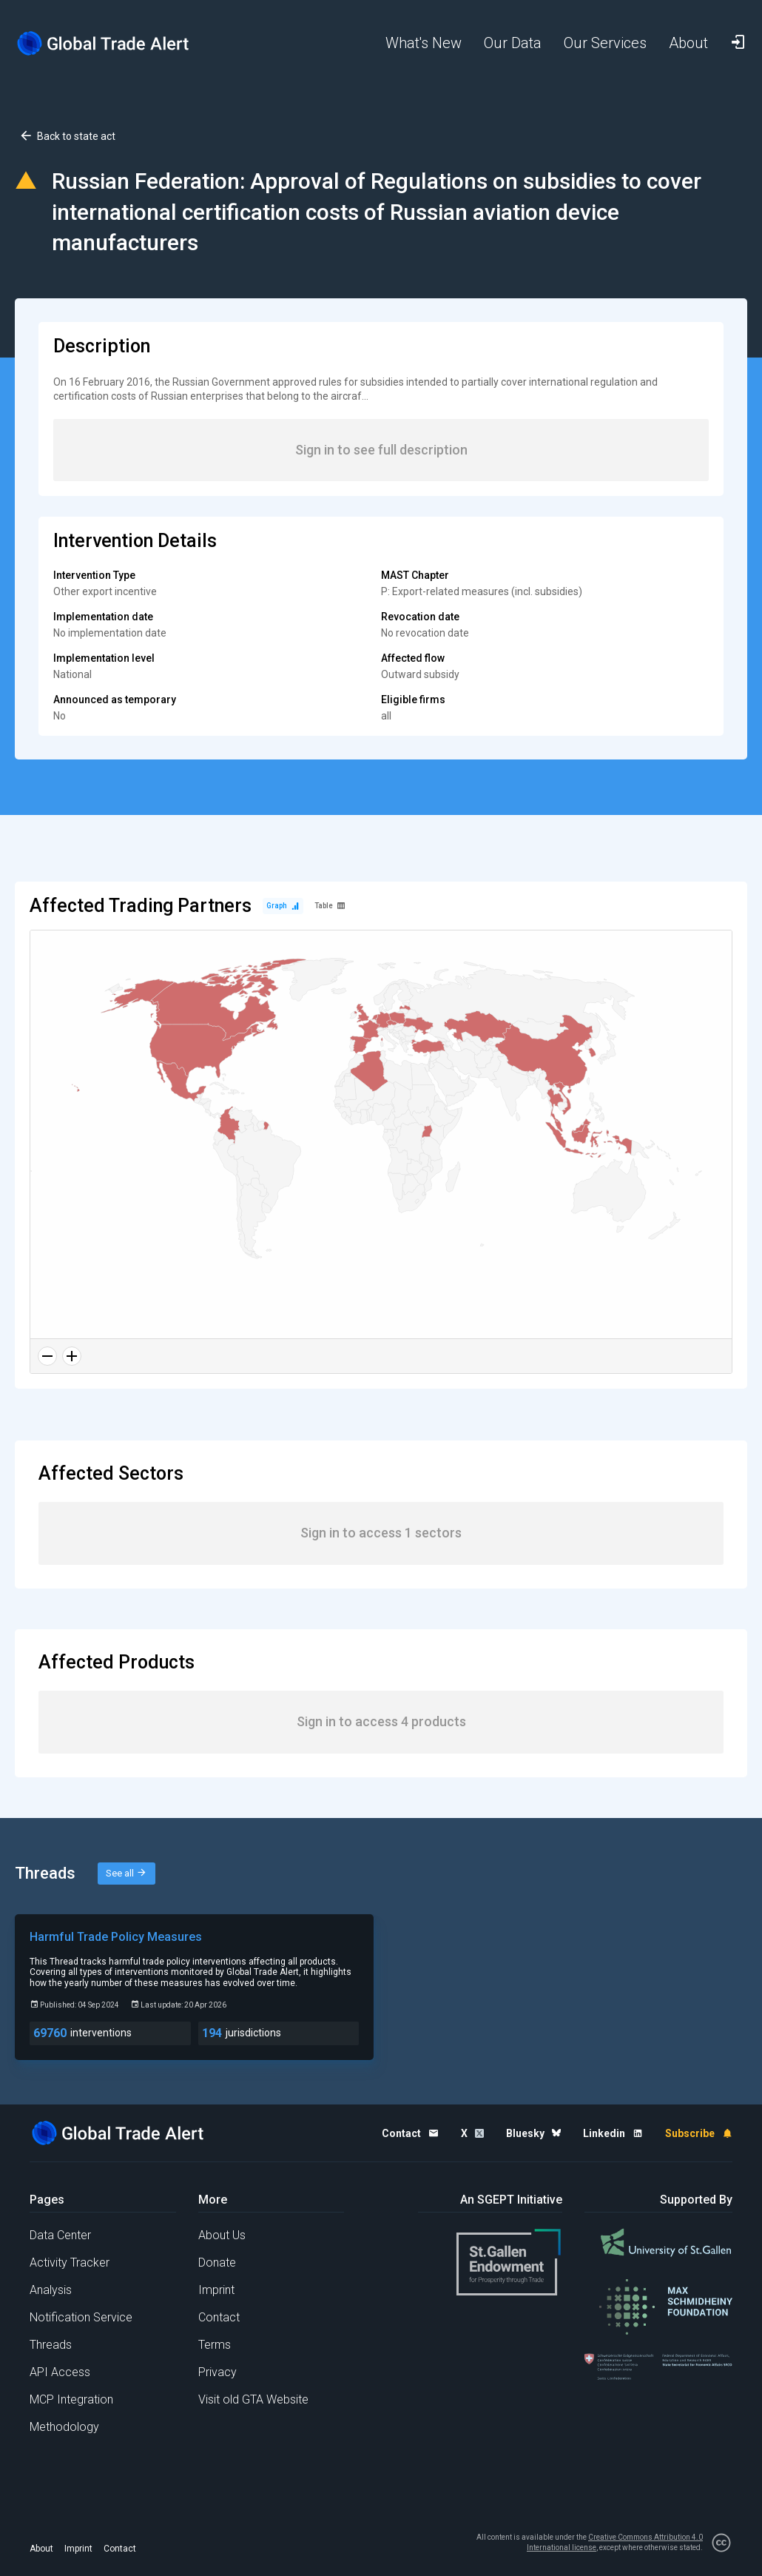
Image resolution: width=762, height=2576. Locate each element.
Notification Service (81, 2317)
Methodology (64, 2427)
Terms (214, 2345)
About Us (222, 2235)
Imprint (216, 2290)
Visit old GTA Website (253, 2399)
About (41, 2548)
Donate (217, 2262)
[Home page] (103, 43)
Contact (219, 2317)
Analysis (51, 2290)
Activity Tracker (69, 2262)
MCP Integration (71, 2399)
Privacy (217, 2372)
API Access (60, 2372)
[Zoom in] (71, 1356)
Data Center (60, 2235)
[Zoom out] (47, 1356)
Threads (51, 2345)
